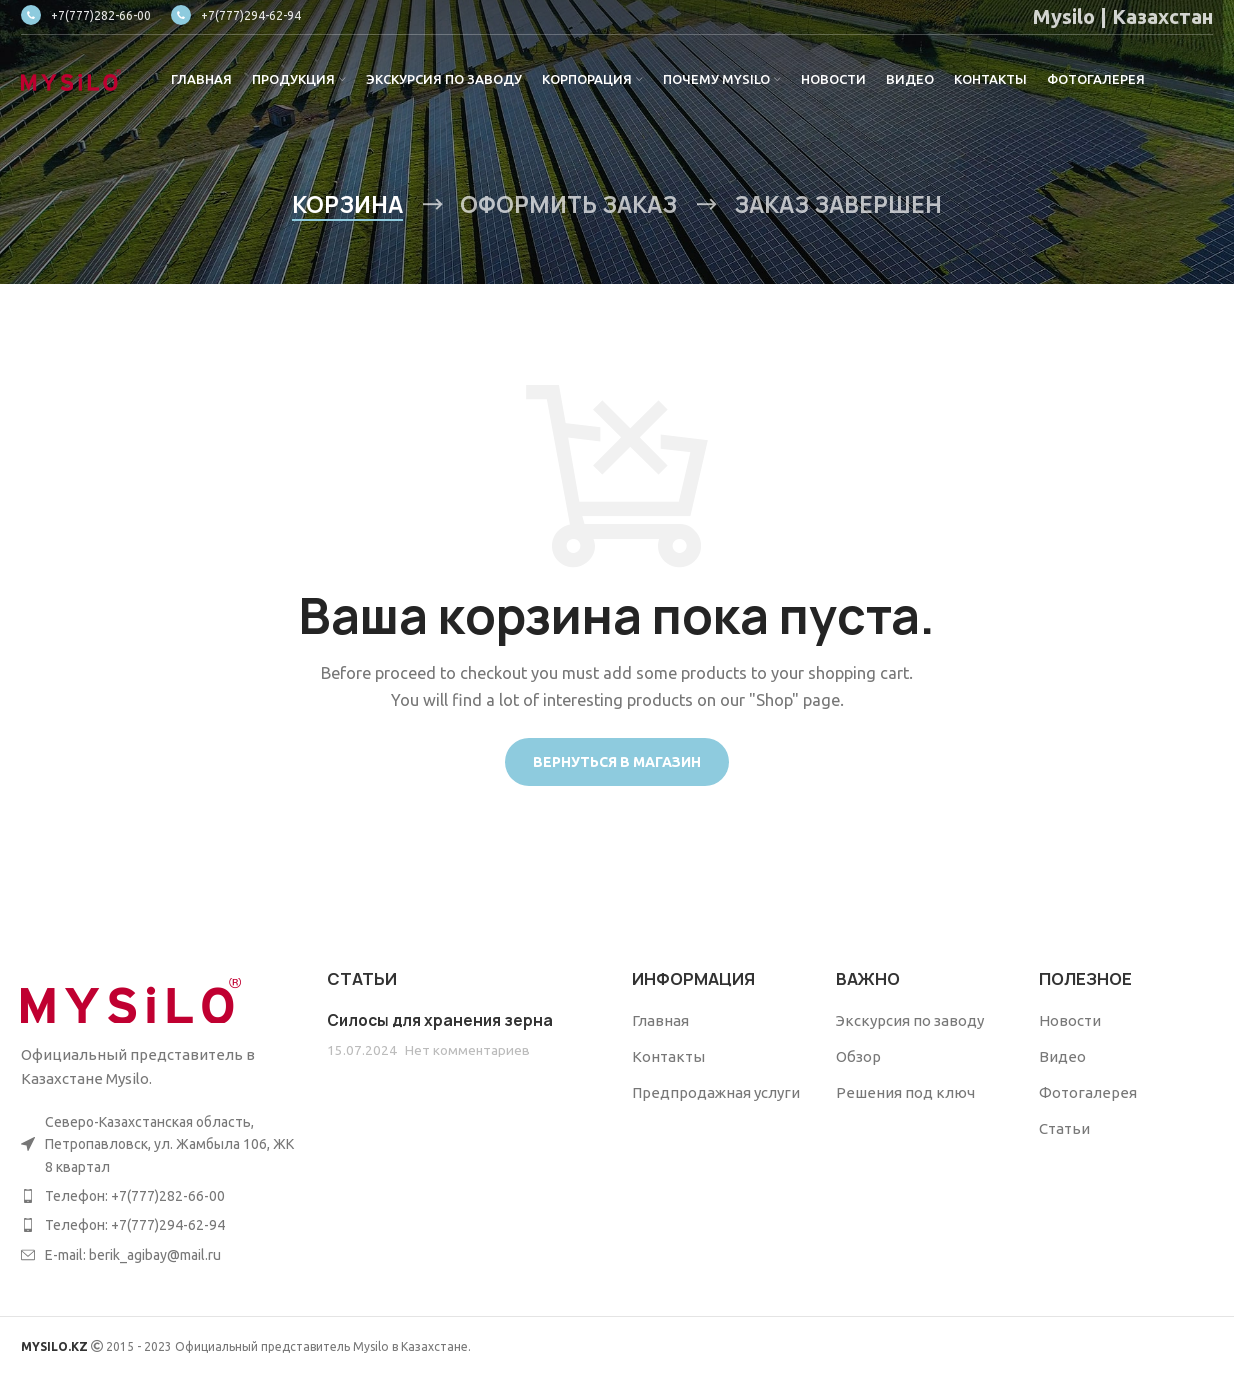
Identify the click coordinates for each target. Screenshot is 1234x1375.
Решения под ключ (905, 1092)
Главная (660, 1020)
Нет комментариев (467, 1050)
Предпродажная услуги (716, 1092)
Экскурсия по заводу (910, 1020)
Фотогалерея (1088, 1092)
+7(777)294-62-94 (236, 15)
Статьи (1064, 1128)
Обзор (858, 1056)
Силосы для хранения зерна (440, 1020)
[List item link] (159, 1196)
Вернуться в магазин (617, 762)
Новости (1070, 1020)
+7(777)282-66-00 (86, 15)
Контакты (668, 1056)
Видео (1062, 1056)
